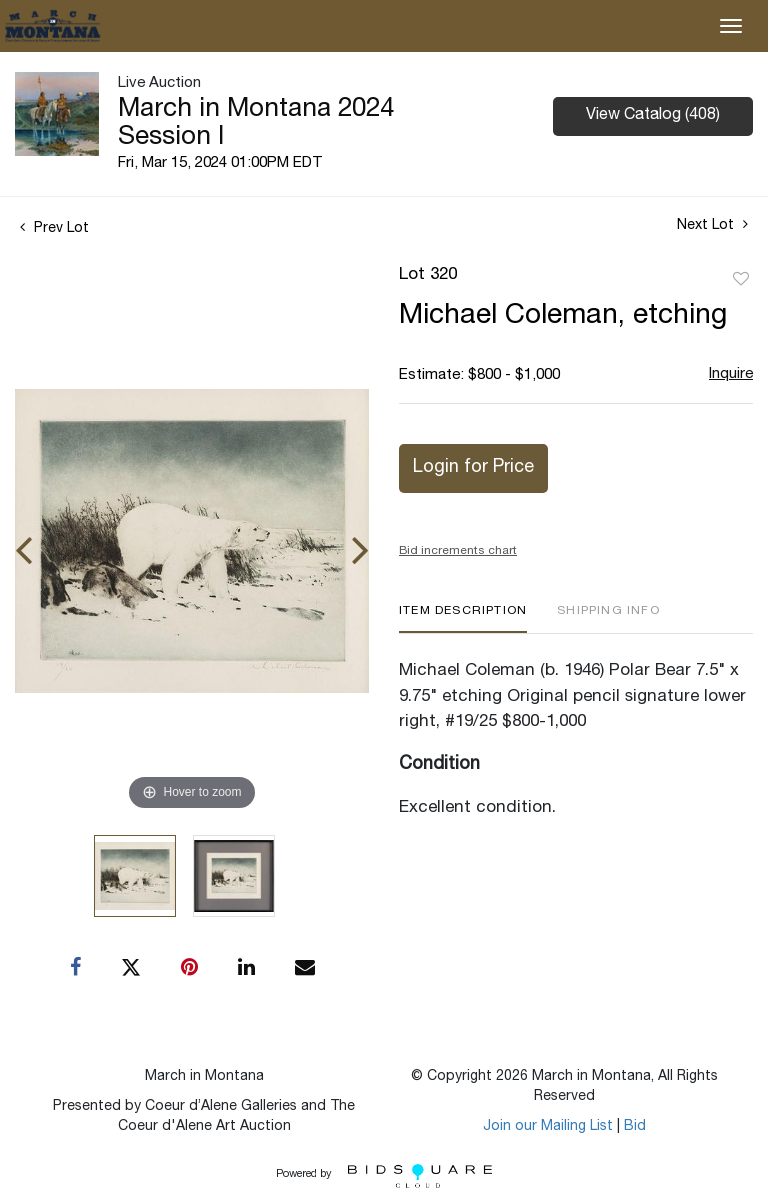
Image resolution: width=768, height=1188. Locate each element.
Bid (635, 1127)
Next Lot (712, 225)
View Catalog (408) (653, 116)
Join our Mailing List (548, 1127)
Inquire (731, 374)
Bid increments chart (458, 551)
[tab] (463, 618)
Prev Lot (54, 229)
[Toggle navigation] (731, 26)
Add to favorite (741, 280)
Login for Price (473, 468)
